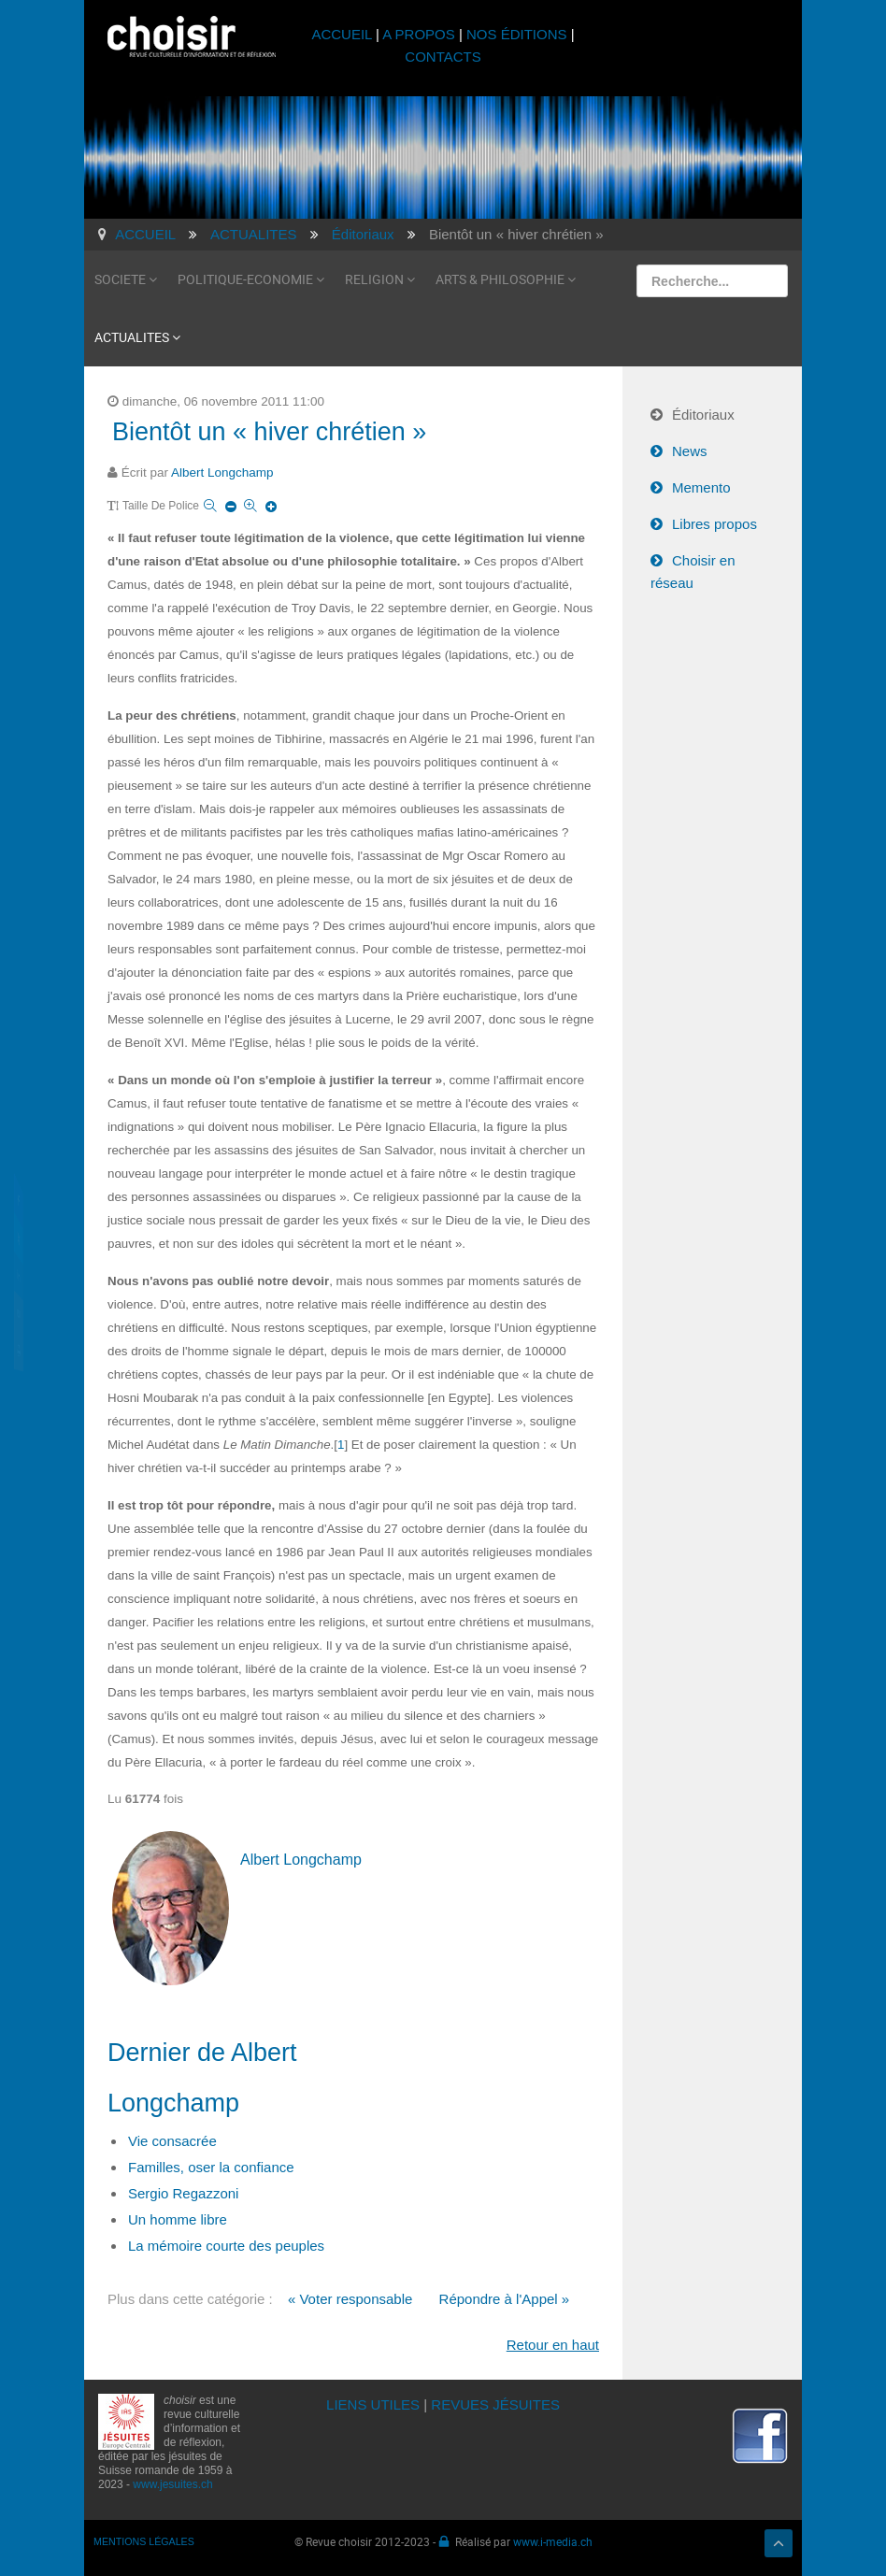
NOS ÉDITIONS (516, 34)
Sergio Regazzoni (183, 2193)
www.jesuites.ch (172, 2484)
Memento (701, 487)
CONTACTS (442, 56)
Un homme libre (177, 2219)
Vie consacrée (172, 2141)
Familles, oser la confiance (211, 2167)
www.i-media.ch (553, 2541)
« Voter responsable (350, 2299)
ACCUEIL (343, 34)
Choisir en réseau (693, 571)
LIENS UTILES (373, 2404)
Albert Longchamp (222, 472)
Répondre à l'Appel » (504, 2299)
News (689, 451)
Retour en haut (553, 2345)
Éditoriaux (703, 414)
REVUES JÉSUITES (495, 2404)
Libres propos (714, 524)
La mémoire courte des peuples (226, 2246)
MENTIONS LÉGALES (143, 2541)
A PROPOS (418, 34)
